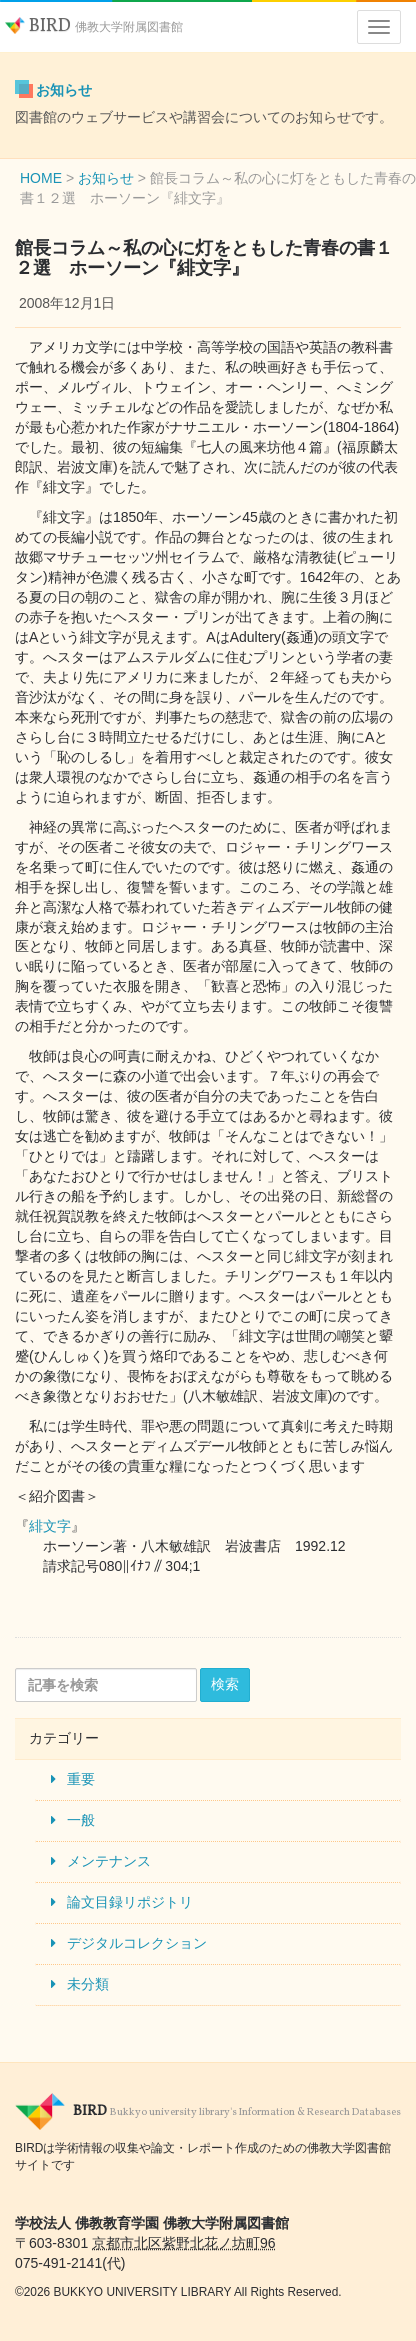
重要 (81, 1779)
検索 (225, 1684)
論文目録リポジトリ (130, 1902)
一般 (81, 1820)
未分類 (88, 1984)
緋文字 (50, 1526)
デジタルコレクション (137, 1943)
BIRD (94, 26)
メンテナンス (109, 1861)
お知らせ (64, 90)
